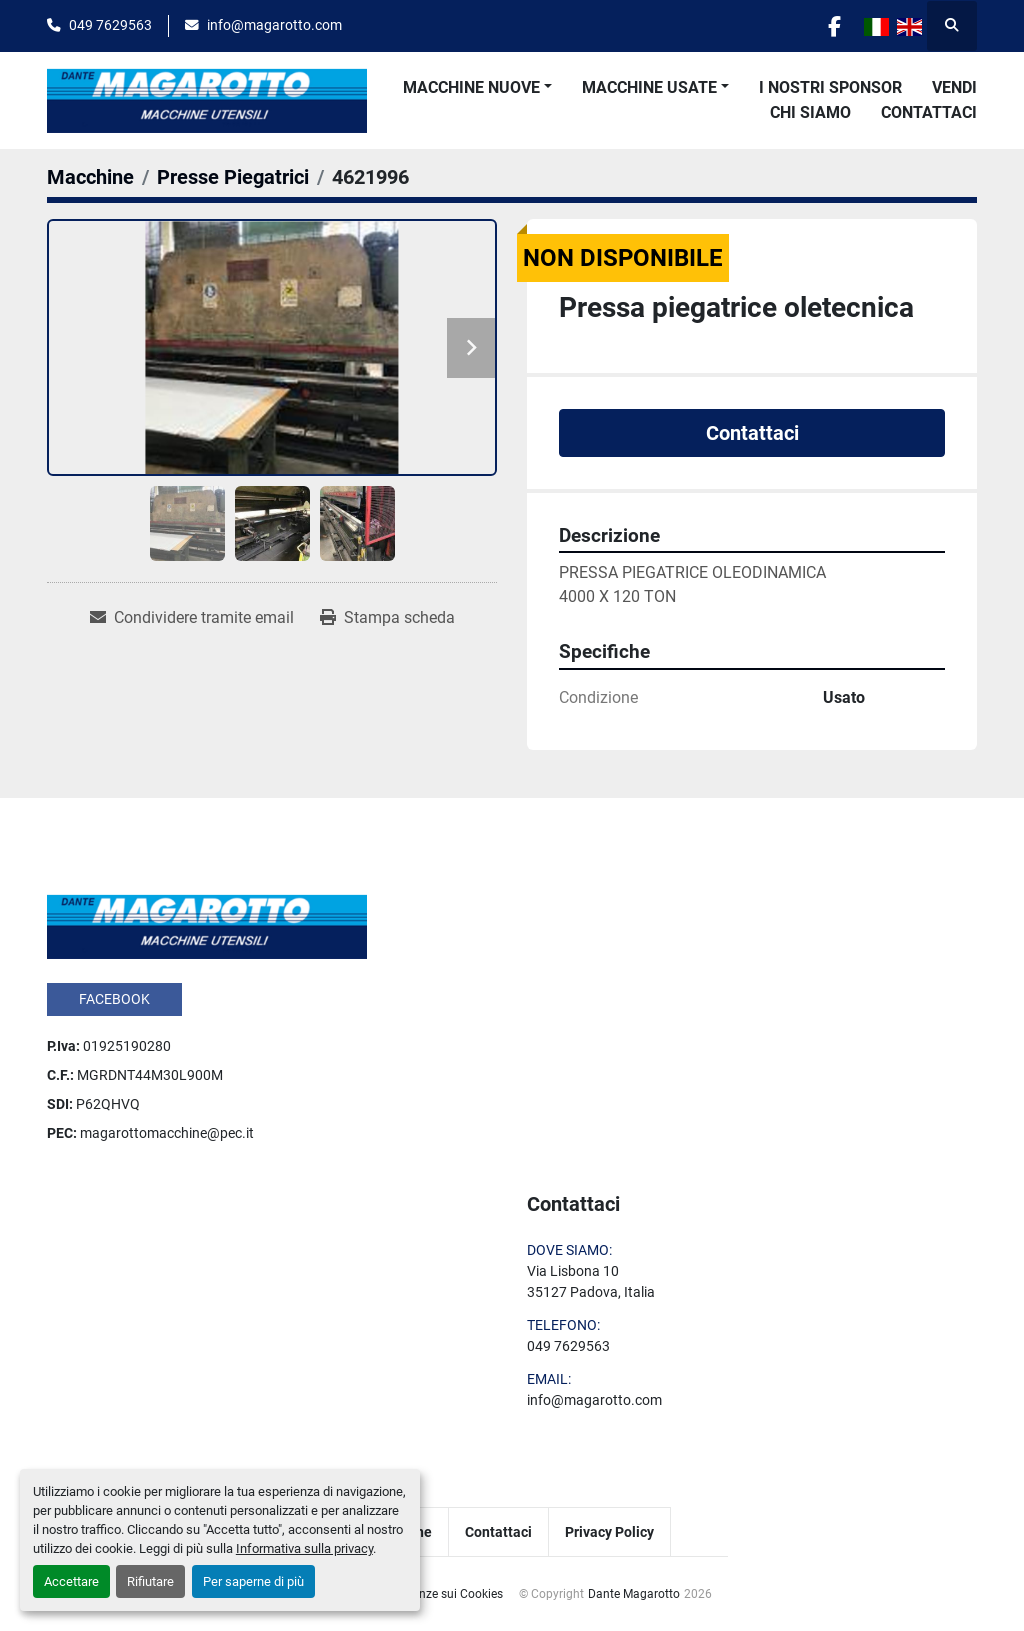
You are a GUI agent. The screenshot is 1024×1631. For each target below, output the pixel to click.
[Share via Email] (192, 618)
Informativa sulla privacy (304, 1548)
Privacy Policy (609, 1532)
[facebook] (834, 26)
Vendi (954, 87)
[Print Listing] (387, 618)
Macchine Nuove (471, 87)
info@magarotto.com (274, 25)
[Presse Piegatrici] (233, 177)
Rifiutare (150, 1581)
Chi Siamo (810, 112)
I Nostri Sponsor (830, 87)
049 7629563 (110, 25)
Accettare (71, 1581)
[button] (477, 88)
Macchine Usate (649, 87)
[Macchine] (90, 177)
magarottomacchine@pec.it (167, 1133)
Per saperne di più (253, 1581)
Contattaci (929, 112)
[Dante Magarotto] (207, 925)
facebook (114, 999)
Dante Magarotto (634, 1594)
